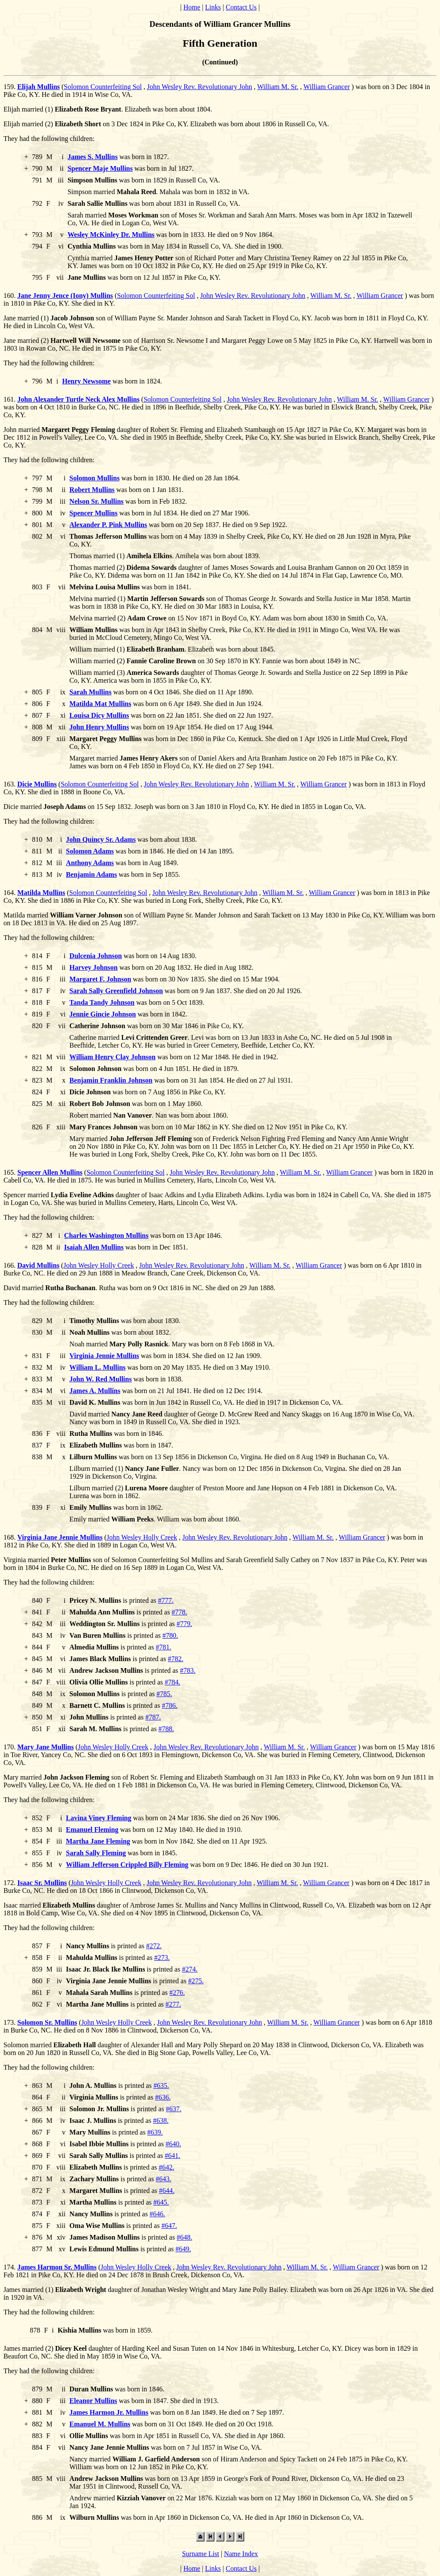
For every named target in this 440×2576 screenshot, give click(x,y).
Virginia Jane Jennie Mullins (59, 1537)
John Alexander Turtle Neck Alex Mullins (78, 399)
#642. (166, 2167)
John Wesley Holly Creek (99, 1265)
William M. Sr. (277, 86)
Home (191, 7)
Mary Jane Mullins (45, 1747)
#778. (179, 1612)
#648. (184, 2237)
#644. (167, 2190)
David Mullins (38, 1265)
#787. (153, 1717)
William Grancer (326, 86)
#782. (175, 1658)
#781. (163, 1647)
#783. (187, 1670)
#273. (162, 1957)
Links (213, 7)
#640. (173, 2144)
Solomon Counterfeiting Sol (103, 86)
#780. (170, 1635)
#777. (165, 1600)
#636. (163, 2097)
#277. (173, 2004)
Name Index (241, 2553)
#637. (174, 2109)
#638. (161, 2120)
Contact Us (241, 7)
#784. (172, 1682)
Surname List (200, 2553)
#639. (155, 2132)
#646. (157, 2214)
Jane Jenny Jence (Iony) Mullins (65, 295)
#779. (184, 1623)
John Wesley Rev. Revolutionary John (199, 86)
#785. (164, 1693)
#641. (172, 2155)
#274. (190, 1969)
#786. (169, 1705)
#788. (166, 1728)
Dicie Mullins (37, 784)
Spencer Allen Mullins (50, 1172)
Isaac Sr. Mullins (42, 1882)
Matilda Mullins (41, 892)
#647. (169, 2225)
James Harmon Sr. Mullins (56, 2267)
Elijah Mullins (38, 86)
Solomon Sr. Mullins (47, 2022)
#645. (161, 2202)
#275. (196, 1981)
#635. (161, 2085)
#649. (183, 2249)
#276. (177, 1992)
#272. (154, 1946)
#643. (163, 2179)
